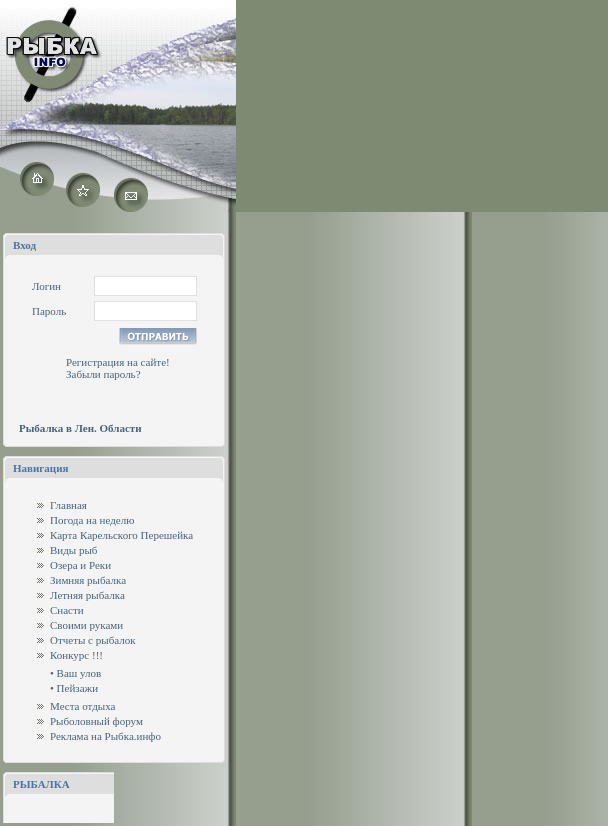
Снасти (67, 610)
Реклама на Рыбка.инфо (105, 736)
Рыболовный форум (96, 721)
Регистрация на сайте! (118, 362)
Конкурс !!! (76, 655)
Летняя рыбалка (87, 595)
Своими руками (86, 625)
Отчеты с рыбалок (93, 640)
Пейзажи (77, 688)
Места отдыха (83, 706)
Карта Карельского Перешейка (121, 535)
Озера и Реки (80, 565)
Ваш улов (79, 673)
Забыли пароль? (103, 374)
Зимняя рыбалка (88, 580)
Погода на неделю (92, 520)
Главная (68, 505)
